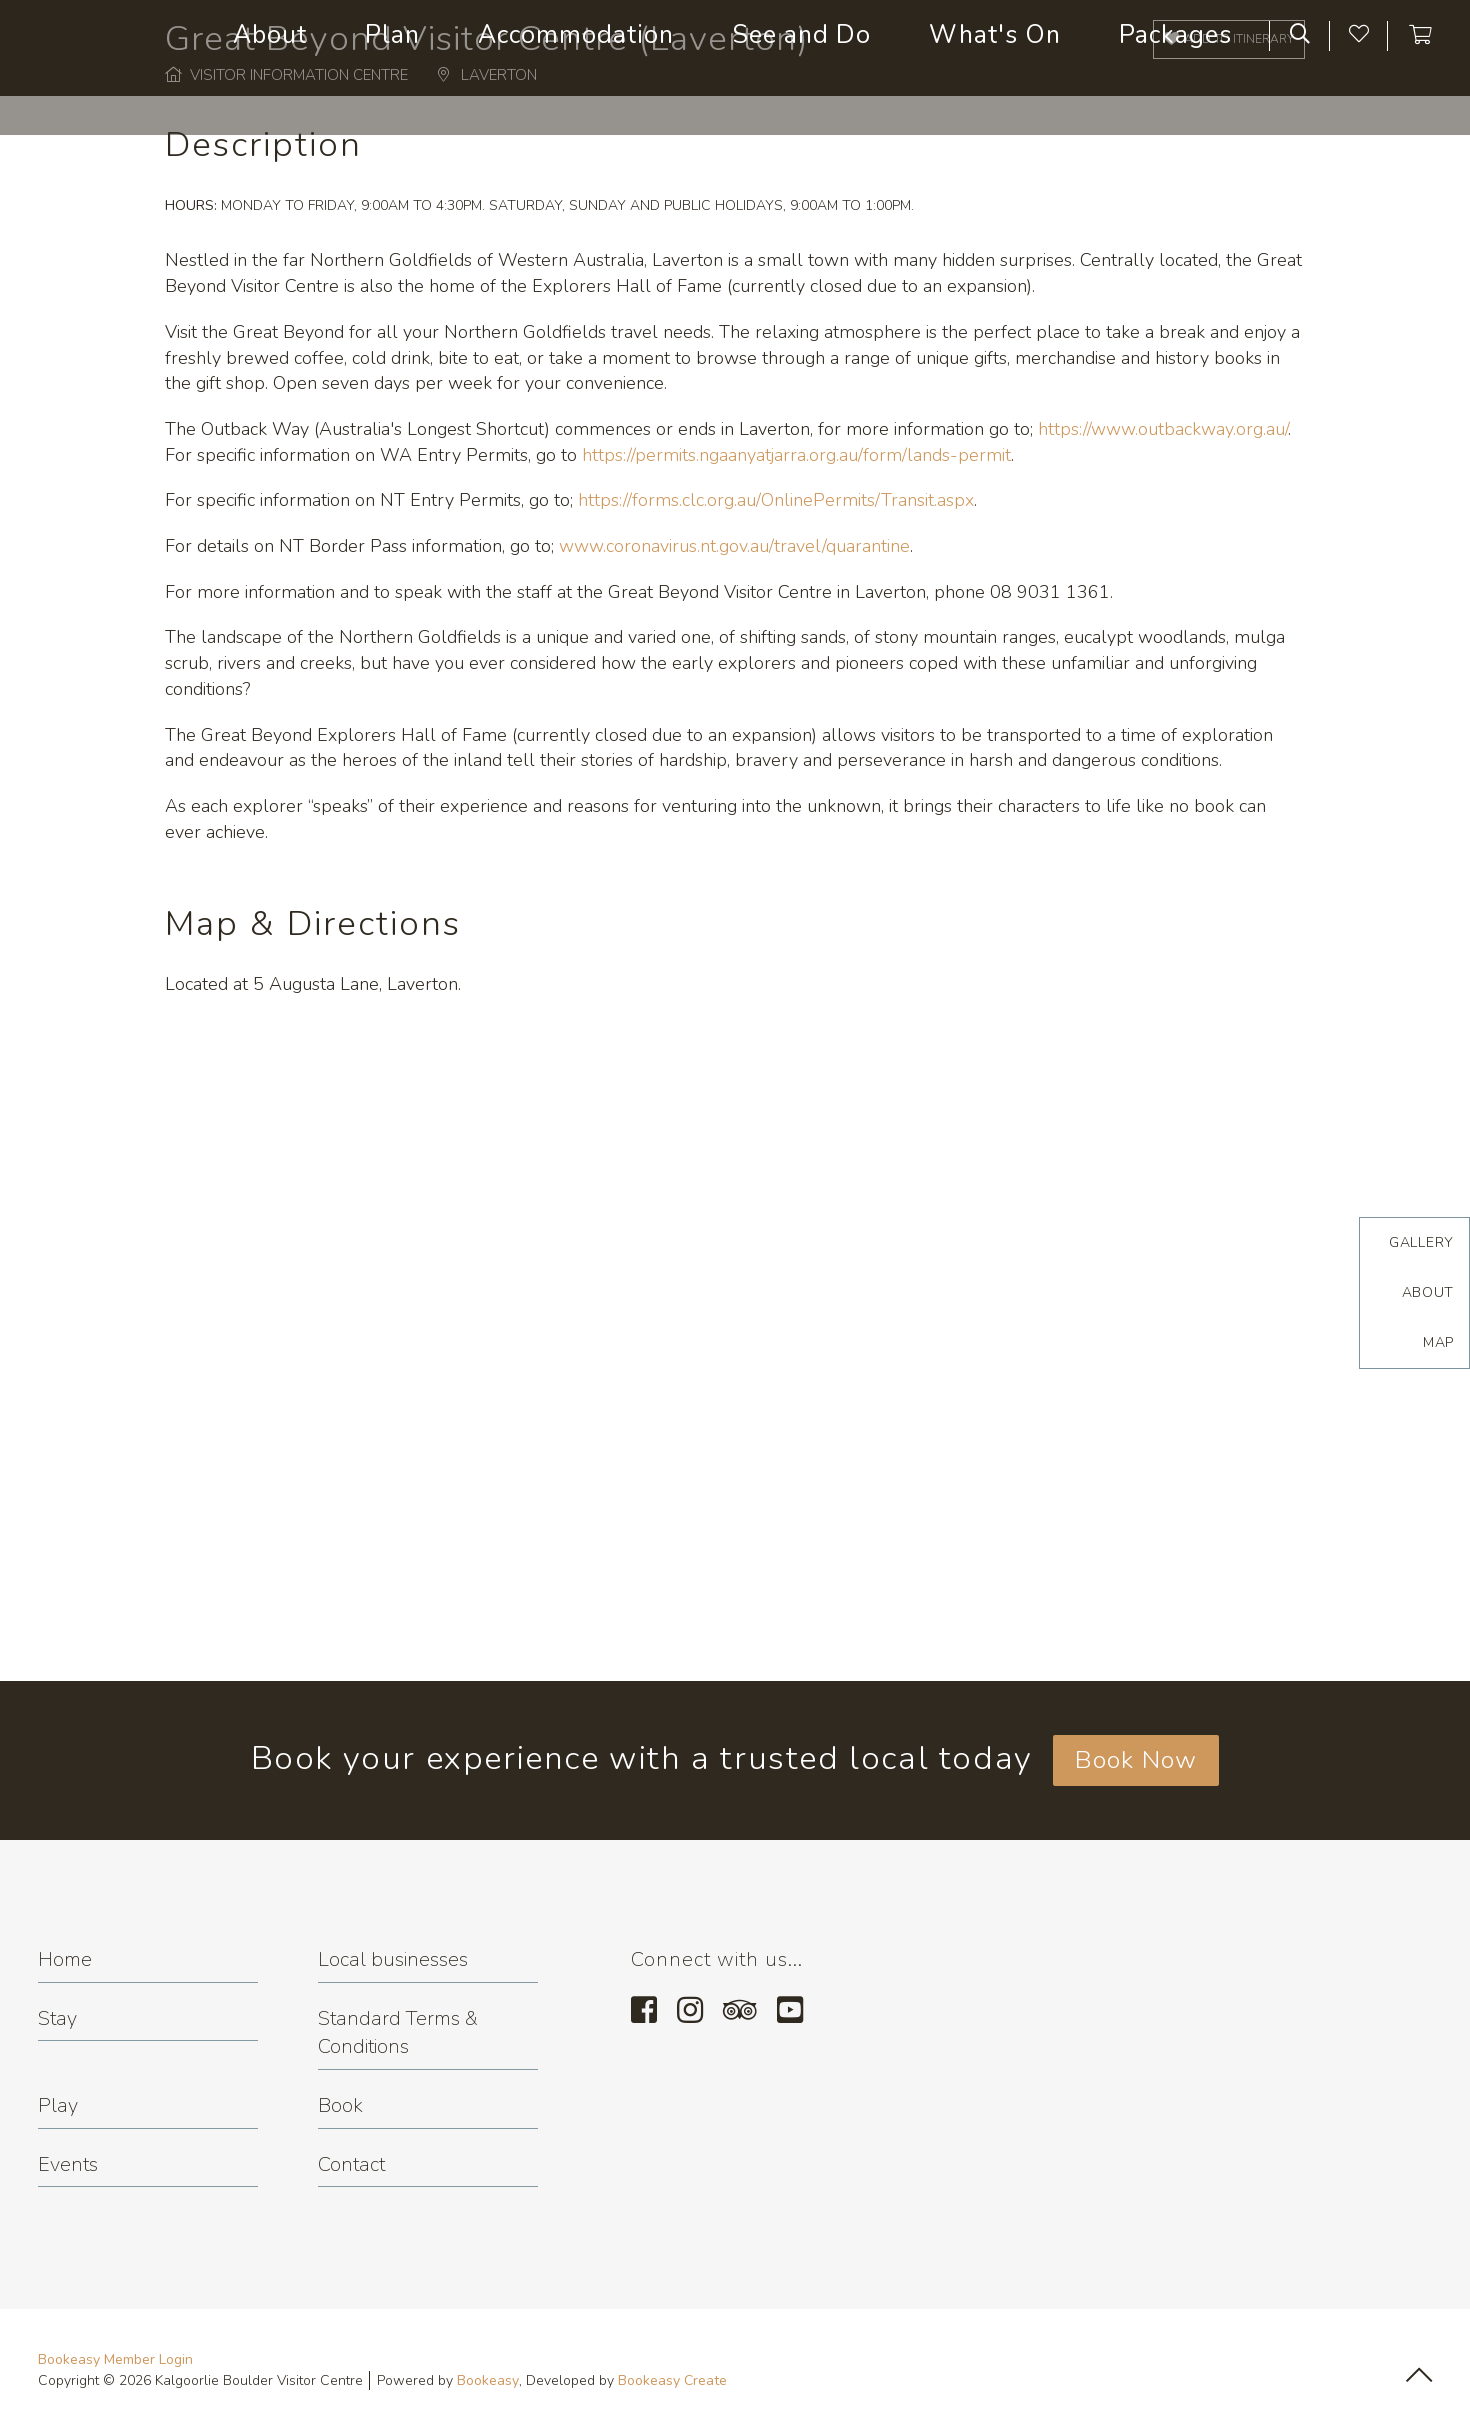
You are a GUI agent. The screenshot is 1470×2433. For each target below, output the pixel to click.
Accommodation (576, 35)
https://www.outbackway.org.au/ (1163, 429)
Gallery (1421, 1242)
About (1428, 1292)
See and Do (801, 35)
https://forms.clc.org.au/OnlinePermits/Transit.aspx (776, 500)
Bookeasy (488, 2380)
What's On (995, 35)
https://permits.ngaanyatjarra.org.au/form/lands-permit (796, 455)
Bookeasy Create (672, 2380)
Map (1438, 1342)
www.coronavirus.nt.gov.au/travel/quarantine (734, 546)
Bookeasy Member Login (115, 2359)
